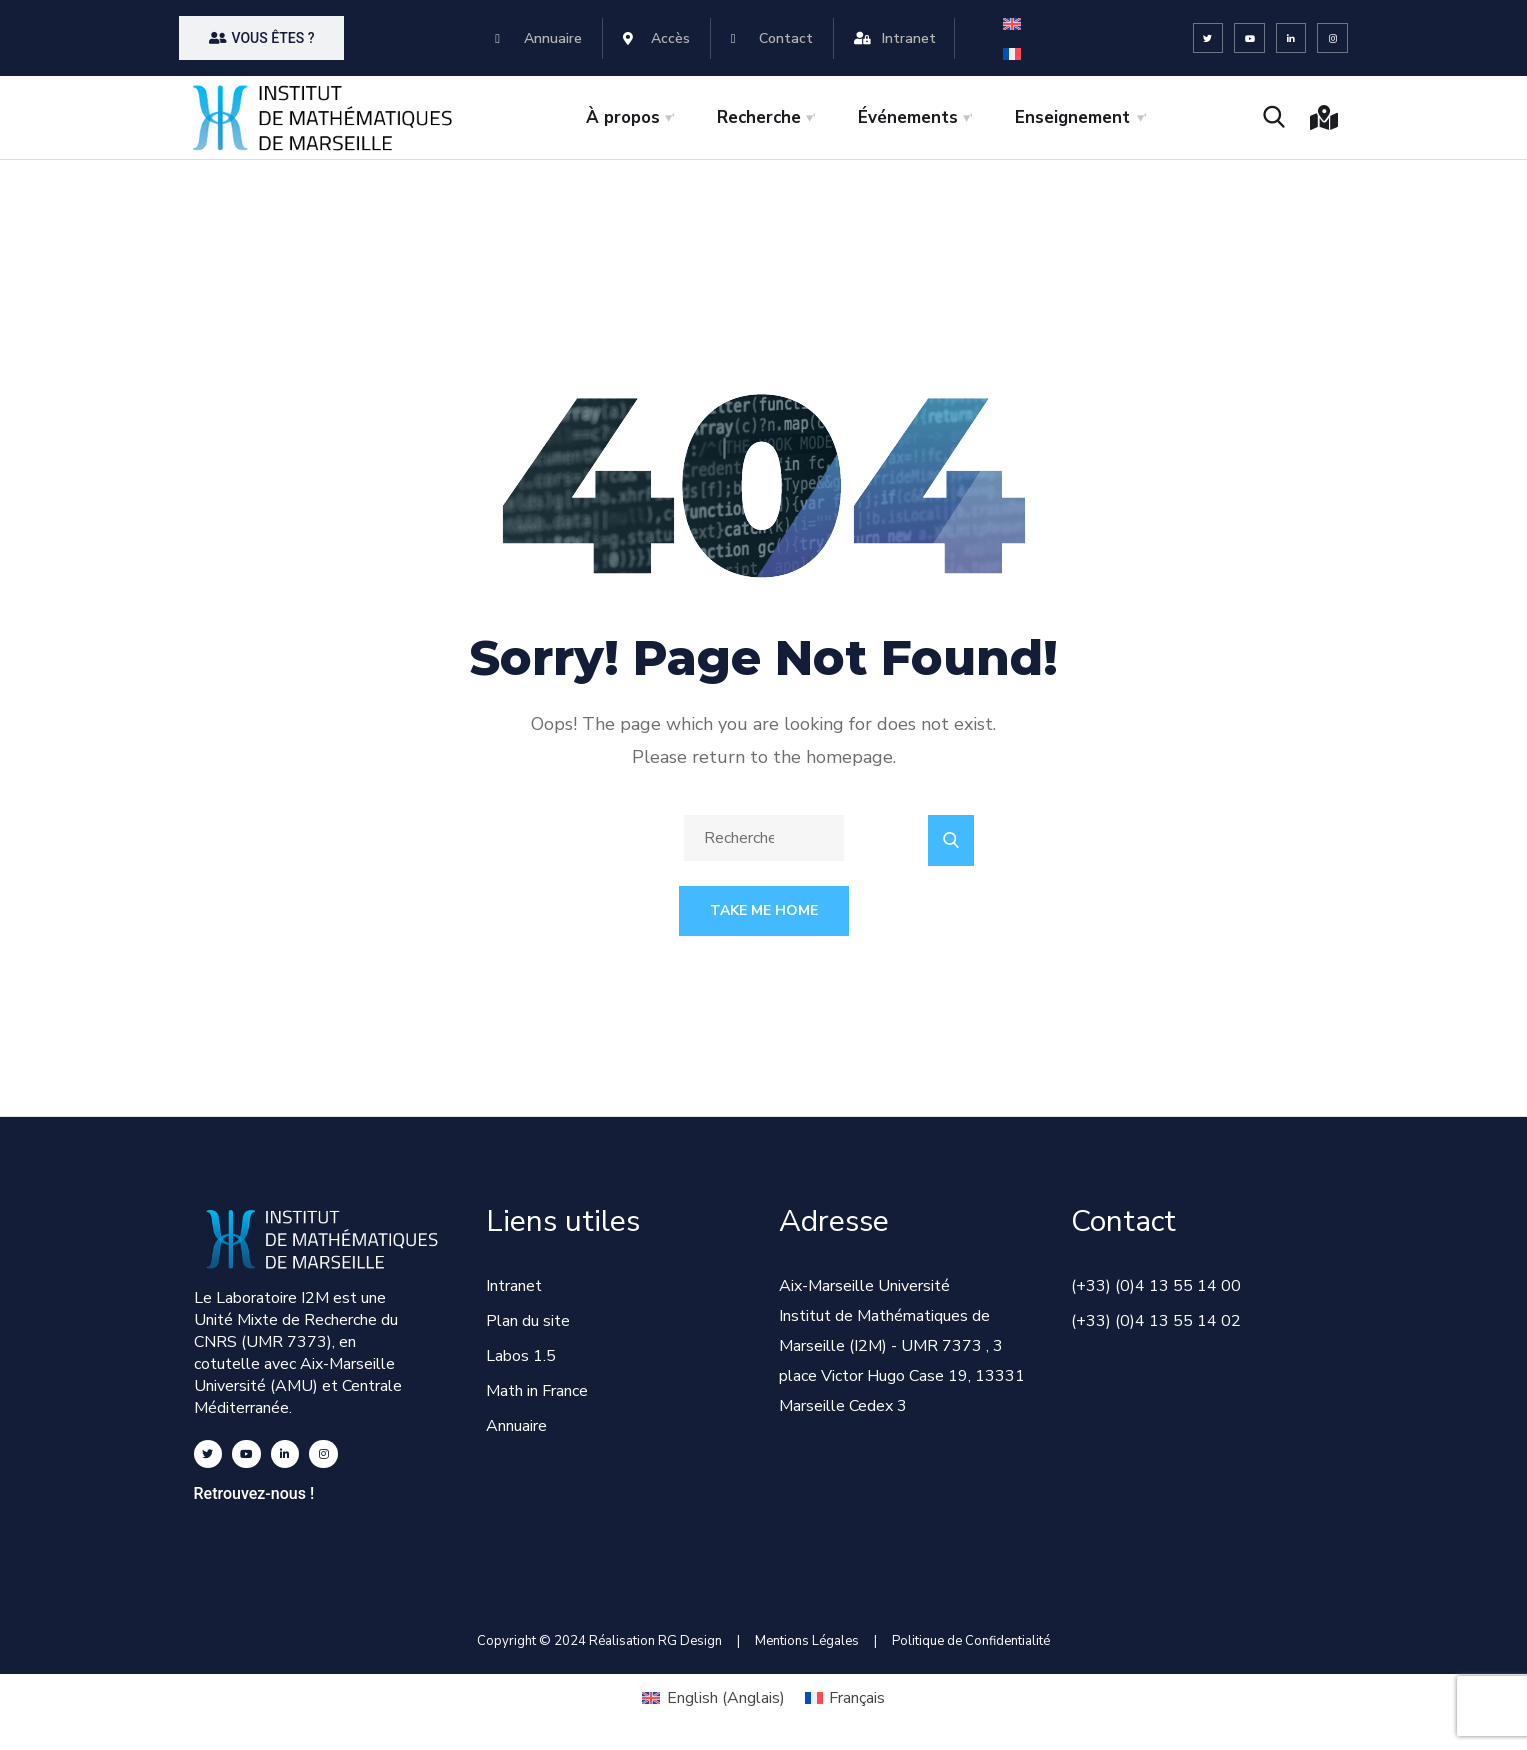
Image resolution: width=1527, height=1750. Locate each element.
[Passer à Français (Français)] (845, 1698)
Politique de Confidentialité (971, 1641)
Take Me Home (764, 910)
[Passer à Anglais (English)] (713, 1698)
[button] (262, 38)
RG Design (697, 1641)
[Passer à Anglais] (1012, 23)
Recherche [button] (759, 117)
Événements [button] (908, 117)
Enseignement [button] (1072, 117)
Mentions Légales (807, 1641)
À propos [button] (623, 117)
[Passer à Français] (1012, 53)
